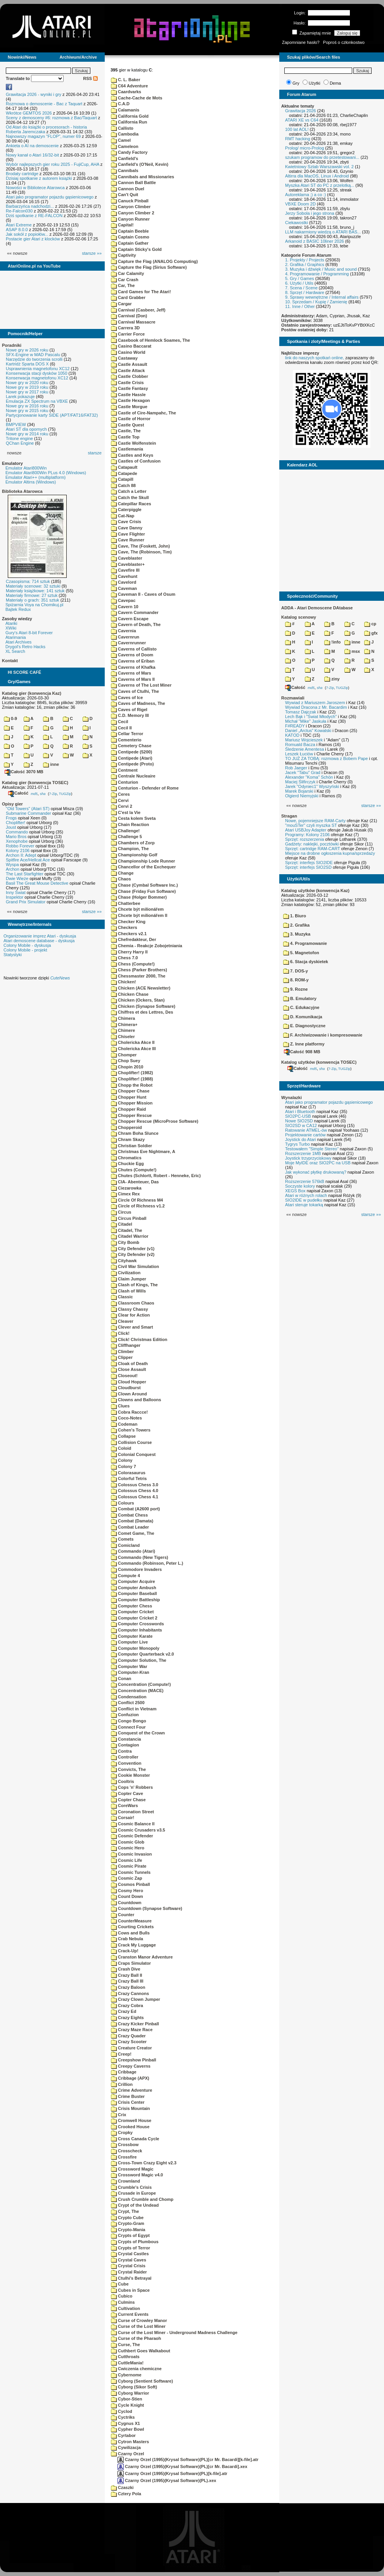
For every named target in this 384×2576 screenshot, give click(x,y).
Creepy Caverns (130, 2066)
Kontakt (10, 660)
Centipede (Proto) (132, 764)
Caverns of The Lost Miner (141, 685)
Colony (121, 1460)
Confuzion (125, 1714)
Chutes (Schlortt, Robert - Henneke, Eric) (156, 1175)
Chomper (124, 1054)
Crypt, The (125, 2211)
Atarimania (15, 637)
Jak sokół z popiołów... (27, 234)
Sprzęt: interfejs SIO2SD (308, 867)
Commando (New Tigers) (139, 1557)
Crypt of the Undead (135, 2205)
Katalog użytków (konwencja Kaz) (315, 890)
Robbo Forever (20, 846)
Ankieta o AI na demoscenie (32, 145)
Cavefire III (125, 570)
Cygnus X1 (125, 2423)
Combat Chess (129, 1515)
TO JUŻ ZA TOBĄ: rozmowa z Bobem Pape (326, 758)
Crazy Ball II (126, 1975)
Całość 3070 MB (24, 771)
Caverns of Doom (132, 654)
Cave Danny (126, 527)
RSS (90, 78)
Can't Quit (124, 194)
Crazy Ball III (127, 1981)
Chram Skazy (128, 1139)
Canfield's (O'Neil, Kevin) (139, 164)
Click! (120, 1333)
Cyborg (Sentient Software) (142, 2381)
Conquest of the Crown (138, 1733)
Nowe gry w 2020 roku (27, 382)
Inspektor (14, 897)
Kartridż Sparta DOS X (27, 364)
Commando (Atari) (133, 1551)
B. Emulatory (300, 998)
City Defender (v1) (132, 1248)
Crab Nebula (127, 1938)
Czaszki (122, 2487)
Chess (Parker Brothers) (139, 969)
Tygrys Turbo (297, 1144)
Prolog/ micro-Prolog (304, 148)
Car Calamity (127, 273)
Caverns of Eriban (132, 661)
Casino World (128, 352)
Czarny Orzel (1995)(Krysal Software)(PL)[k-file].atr (172, 2473)
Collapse (123, 1436)
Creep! (121, 2054)
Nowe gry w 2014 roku (27, 433)
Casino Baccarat (131, 346)
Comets (122, 1539)
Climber (122, 1351)
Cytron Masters (130, 2441)
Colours (122, 1503)
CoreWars (124, 1805)
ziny (331, 679)
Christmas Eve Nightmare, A (143, 1151)
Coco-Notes (126, 1418)
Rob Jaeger (296, 767)
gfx (371, 633)
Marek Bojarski (299, 791)
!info (332, 642)
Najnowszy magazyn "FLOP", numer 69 (43, 136)
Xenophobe (17, 841)
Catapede (124, 473)
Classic (122, 1296)
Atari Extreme (19, 225)
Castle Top (125, 437)
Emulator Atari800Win (26, 468)
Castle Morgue (129, 406)
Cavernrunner (128, 642)
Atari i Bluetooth (300, 1111)
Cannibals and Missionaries (142, 176)
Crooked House (130, 2126)
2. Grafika (296, 925)
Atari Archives (18, 642)
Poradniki (11, 345)
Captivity (123, 255)
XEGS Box (295, 1190)
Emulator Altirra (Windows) (30, 482)
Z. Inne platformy (304, 1044)
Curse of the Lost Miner (138, 2326)
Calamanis (125, 110)
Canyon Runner (130, 219)
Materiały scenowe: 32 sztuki (33, 586)
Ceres (120, 794)
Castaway (124, 358)
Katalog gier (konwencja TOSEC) (35, 782)
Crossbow (124, 2144)
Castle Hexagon (130, 400)
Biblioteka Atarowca (22, 491)
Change (122, 873)
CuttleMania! (127, 2362)
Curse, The (125, 2344)
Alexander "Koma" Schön (309, 777)
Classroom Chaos (132, 1303)
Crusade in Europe (133, 2193)
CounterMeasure (131, 1921)
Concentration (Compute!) (141, 1684)
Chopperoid (126, 1127)
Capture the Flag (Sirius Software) (149, 267)
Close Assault (128, 1369)
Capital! (122, 225)
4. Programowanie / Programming (317, 273)
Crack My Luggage (133, 1945)
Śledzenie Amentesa (304, 749)
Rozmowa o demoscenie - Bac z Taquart (44, 103)
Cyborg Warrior (130, 2393)
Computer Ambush (133, 1587)
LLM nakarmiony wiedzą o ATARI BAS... (323, 232)
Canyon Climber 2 (132, 212)
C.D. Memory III (130, 715)
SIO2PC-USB (298, 1116)
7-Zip (53, 793)
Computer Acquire (133, 1581)
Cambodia (124, 134)
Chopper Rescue (131, 1115)
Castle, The (126, 430)
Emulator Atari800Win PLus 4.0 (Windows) (45, 472)
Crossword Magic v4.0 (137, 2174)
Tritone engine (19, 438)
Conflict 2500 (128, 1702)
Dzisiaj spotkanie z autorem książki (39, 178)
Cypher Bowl (127, 2429)
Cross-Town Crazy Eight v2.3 (143, 2162)
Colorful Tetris (129, 1478)
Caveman (124, 588)
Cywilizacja (126, 2447)
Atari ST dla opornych (26, 429)
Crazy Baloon (128, 1987)
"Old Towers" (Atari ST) (28, 808)
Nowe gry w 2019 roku (27, 387)
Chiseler (123, 1036)
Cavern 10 (124, 606)
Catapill (122, 479)
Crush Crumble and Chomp (142, 2199)
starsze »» (92, 253)
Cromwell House (131, 2120)
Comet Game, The (132, 1533)
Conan (121, 1678)
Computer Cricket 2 (134, 1618)
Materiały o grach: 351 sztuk (32, 600)
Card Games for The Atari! (141, 291)
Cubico (121, 2296)
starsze (95, 452)
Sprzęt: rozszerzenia (304, 839)
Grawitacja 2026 (300, 110)
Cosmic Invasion (131, 1854)
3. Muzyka (296, 934)
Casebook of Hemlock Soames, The (150, 340)
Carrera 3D (125, 327)
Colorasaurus (128, 1472)
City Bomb (125, 1242)
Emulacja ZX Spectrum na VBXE (37, 401)
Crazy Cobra (127, 2005)
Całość (18, 793)
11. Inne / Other (300, 306)
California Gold (130, 116)
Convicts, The (128, 1769)
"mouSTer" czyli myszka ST (311, 825)
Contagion (125, 1745)
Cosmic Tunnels (130, 1872)
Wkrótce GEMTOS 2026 (29, 113)
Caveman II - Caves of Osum (143, 594)
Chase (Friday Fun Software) (143, 891)
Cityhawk (124, 1260)
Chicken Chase (130, 994)
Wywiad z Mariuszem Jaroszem (315, 702)
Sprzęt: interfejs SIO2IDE (309, 862)
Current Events (130, 2314)
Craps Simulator (131, 1963)
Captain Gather (130, 243)
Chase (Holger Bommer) (139, 897)
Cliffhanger (125, 1345)
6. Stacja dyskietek (305, 961)
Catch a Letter (128, 491)
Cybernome (126, 2374)
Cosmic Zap (126, 1878)
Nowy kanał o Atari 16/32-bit (32, 155)
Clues (120, 1406)
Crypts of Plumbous (135, 2241)
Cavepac (123, 600)
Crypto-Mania (128, 2229)
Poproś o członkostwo (344, 42)
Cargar (121, 303)
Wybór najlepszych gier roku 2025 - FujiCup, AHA (52, 164)
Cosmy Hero (127, 1890)
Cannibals (124, 170)
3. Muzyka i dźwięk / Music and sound (321, 269)
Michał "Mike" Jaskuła (305, 721)
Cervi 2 (121, 806)
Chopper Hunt (128, 1097)
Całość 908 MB (302, 1051)
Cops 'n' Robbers (132, 1787)
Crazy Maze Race (131, 2029)
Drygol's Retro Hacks (25, 646)
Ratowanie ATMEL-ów (306, 1130)
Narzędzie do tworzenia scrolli (34, 359)
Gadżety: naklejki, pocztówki (312, 844)
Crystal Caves (128, 2260)
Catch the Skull (130, 497)
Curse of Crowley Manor (139, 2320)
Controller (124, 1757)
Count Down (127, 1896)
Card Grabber (128, 297)
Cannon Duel (127, 188)
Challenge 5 (126, 836)
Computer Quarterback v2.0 (142, 1654)
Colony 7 (123, 1466)
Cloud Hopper (128, 1381)
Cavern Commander (135, 612)
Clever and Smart (132, 1327)
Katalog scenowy (298, 617)
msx (352, 651)
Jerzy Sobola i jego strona (309, 213)
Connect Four (128, 1727)
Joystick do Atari (300, 1139)
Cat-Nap (122, 515)
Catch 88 (123, 485)
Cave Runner (127, 539)
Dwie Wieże (17, 878)
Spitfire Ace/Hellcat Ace (28, 860)
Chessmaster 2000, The (138, 976)
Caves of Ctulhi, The (135, 691)
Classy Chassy (129, 1309)
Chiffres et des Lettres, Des (142, 1012)
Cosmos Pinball (130, 1884)
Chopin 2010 (127, 1066)
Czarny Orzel (127, 2453)
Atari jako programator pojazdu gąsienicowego (49, 197)
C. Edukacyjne (301, 1007)
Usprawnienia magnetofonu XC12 (38, 368)
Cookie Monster (130, 1775)
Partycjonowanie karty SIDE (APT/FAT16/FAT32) (52, 415)
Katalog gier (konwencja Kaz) (31, 693)
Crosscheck (126, 2150)
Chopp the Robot (131, 1085)
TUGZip (65, 793)
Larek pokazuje (20, 396)
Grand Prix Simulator (25, 901)
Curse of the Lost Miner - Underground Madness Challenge (174, 2332)
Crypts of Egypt (130, 2235)
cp (370, 623)
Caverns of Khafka (133, 667)
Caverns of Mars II (133, 679)
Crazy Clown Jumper (135, 1999)
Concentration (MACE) (137, 1690)
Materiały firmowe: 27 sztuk (31, 595)
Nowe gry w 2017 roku (27, 392)
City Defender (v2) (132, 1254)
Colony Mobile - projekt (25, 950)
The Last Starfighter (24, 873)
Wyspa (12, 864)
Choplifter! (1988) (132, 1079)
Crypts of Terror (130, 2248)
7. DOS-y (295, 971)
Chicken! (123, 981)
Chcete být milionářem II (139, 915)
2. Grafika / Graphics (304, 264)
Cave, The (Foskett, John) (140, 546)
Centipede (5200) (131, 752)
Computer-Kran (130, 1672)
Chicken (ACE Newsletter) (140, 988)
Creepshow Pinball (133, 2060)
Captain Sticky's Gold (136, 249)
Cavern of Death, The (136, 624)
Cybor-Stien (126, 2399)
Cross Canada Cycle (135, 2138)
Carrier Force (128, 334)
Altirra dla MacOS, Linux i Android (317, 176)
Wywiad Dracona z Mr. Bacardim (316, 707)
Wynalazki (291, 1097)
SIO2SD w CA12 (301, 1125)
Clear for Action (130, 1315)
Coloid (121, 1448)
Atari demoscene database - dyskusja (38, 940)
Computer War (129, 1666)
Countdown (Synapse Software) (146, 1908)
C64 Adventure (129, 85)
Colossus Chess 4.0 (134, 1490)
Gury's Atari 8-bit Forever (29, 632)
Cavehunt (124, 576)
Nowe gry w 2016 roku (27, 406)
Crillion (122, 2084)
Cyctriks (123, 2417)
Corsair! (122, 1817)
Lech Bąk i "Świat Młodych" (311, 716)
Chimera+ (124, 1024)
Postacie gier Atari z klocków (33, 239)
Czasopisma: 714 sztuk (28, 581)
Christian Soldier (131, 1145)
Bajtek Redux (18, 609)
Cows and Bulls (130, 1933)
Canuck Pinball (130, 200)
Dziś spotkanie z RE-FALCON (34, 215)
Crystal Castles (130, 2253)
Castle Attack (128, 370)
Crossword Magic (132, 2169)
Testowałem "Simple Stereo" (312, 1148)
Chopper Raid (128, 1109)
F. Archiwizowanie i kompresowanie (322, 1035)
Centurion (124, 782)
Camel (121, 140)
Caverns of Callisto (134, 649)
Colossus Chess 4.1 (134, 1496)
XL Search (15, 651)
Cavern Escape (130, 618)
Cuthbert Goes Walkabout (140, 2350)
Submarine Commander (28, 813)
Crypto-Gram (127, 2223)
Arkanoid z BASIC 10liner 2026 (314, 241)
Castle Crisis (127, 382)
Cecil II (121, 727)
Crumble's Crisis (131, 2187)
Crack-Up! (124, 1950)
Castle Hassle (128, 394)
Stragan (289, 816)
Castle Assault (129, 364)
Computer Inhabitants (136, 1630)
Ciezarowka (126, 1188)
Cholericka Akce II (132, 1042)
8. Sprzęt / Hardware (304, 292)
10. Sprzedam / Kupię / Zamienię (316, 301)
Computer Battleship (135, 1599)
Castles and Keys (132, 455)
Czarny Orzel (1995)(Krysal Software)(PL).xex (167, 2480)
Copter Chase (128, 1799)
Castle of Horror (130, 418)
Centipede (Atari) (131, 758)
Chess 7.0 (124, 957)
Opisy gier (12, 804)
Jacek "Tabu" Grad (302, 772)
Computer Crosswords (137, 1623)
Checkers (124, 927)
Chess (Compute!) (133, 964)
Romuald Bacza (300, 744)
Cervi (120, 800)
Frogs (11, 818)
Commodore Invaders (136, 1569)
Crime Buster (128, 2096)
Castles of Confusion (136, 461)
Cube (120, 2284)
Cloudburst (126, 1387)
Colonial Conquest (133, 1454)
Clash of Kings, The (134, 1284)
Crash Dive (125, 1969)
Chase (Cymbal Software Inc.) (144, 885)
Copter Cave (127, 1793)
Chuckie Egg (127, 1163)
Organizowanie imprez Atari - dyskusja (39, 936)
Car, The (123, 285)
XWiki (10, 628)
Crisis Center (128, 2102)
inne (51, 764)
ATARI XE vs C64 (301, 120)
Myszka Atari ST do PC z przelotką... (319, 185)
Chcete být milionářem (137, 909)
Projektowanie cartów (305, 1134)
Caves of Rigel (129, 709)
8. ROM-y (296, 980)
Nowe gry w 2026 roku (27, 350)
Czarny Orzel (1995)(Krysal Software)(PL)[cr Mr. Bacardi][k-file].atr (188, 2459)
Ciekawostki (296, 222)
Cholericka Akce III (133, 1048)
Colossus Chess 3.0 (134, 1484)
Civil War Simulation (135, 1266)
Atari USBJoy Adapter (305, 830)
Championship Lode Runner (143, 861)
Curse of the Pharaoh (136, 2338)
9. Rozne (295, 989)
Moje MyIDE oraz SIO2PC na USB (318, 1162)
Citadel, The (126, 1230)
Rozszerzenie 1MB (303, 1153)
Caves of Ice (127, 697)
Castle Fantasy (129, 388)
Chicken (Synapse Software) (143, 1006)
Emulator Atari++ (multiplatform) (35, 477)
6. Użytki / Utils (299, 283)
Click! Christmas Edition (139, 1339)
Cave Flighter (128, 534)
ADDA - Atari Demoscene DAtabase (317, 607)
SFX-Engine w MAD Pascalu (33, 354)
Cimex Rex (125, 1193)
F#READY (295, 726)
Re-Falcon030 (19, 211)
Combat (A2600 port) (135, 1508)
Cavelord (123, 582)
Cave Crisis (126, 521)
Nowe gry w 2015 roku (27, 410)
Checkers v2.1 (129, 933)
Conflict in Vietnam (133, 1708)
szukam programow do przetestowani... (322, 157)
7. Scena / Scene (301, 287)
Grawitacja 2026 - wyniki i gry (33, 94)
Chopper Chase (130, 1091)
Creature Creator (131, 2047)
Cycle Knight (127, 2405)
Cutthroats (125, 2356)
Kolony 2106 (17, 850)
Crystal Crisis (128, 2265)
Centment (124, 770)
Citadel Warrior (130, 1236)
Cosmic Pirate (128, 1866)
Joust (11, 827)
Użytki (314, 83)
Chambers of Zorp (133, 842)
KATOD (292, 735)
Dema (335, 83)
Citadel (121, 1224)
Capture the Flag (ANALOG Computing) (154, 261)
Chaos (121, 879)
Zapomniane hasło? (301, 42)
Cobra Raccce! (129, 1412)
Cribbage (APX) (130, 2078)
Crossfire (124, 2157)
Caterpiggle (126, 509)
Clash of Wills (128, 1291)
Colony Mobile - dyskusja (27, 945)
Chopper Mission (131, 1103)
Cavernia (123, 630)
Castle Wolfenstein (133, 443)
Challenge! (125, 830)
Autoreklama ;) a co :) (305, 194)
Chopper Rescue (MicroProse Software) (154, 1121)
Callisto (122, 128)
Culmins (123, 2302)
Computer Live (129, 1642)
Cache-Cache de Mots (136, 98)
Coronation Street (132, 1811)
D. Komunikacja (302, 1016)
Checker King (128, 921)
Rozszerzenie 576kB (304, 1181)
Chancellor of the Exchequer (143, 866)
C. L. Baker (125, 79)
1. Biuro (294, 915)
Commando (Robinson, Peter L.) (147, 1563)
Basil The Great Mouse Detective (37, 883)
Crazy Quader (128, 2035)
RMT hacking (297, 138)
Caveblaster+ (128, 564)
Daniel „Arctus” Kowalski (308, 730)
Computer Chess (131, 1606)
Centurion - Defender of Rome (145, 788)
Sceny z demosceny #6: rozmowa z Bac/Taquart (51, 117)
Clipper (122, 1357)
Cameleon (124, 146)
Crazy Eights (127, 2017)
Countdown (126, 1902)
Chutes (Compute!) (133, 1169)
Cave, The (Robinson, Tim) (141, 552)
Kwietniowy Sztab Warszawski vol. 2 (319, 166)
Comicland (125, 1545)
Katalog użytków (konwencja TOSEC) (318, 1062)
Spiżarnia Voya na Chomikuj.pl (34, 604)
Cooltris (122, 1781)
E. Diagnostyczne (304, 1025)
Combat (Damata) (132, 1520)
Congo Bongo (128, 1720)
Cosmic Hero (127, 1847)
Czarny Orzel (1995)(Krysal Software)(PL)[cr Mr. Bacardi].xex (182, 2466)
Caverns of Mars (131, 673)
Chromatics (126, 1157)
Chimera (123, 1018)
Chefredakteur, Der (133, 939)
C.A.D (120, 103)
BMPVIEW (16, 424)
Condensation (128, 1696)
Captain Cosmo (130, 237)
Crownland (125, 2181)
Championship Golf (134, 854)
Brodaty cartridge (22, 173)
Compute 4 (125, 1575)
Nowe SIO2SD (299, 1120)
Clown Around (129, 1393)
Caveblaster (126, 558)
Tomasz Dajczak (300, 712)
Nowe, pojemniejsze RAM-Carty (315, 820)
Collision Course (131, 1442)
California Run (129, 122)
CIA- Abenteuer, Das (135, 1181)
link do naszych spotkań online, (314, 357)
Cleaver (122, 1321)
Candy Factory (129, 152)
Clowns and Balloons (136, 1399)
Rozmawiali (292, 698)
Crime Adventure (131, 2090)
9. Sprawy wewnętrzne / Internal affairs (321, 297)
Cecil (119, 721)
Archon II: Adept (21, 855)
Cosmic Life (126, 1860)
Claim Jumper (128, 1279)
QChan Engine (20, 443)
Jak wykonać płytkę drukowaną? (315, 1172)
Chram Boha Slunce (135, 1133)
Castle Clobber (129, 376)
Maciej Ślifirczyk (300, 781)
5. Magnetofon (301, 952)
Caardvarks (126, 91)
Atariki (11, 623)
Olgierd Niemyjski (301, 795)
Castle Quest (127, 425)
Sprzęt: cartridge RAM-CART (312, 848)
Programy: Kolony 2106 (307, 834)
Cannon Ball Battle (133, 182)
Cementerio (126, 739)
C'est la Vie (125, 812)
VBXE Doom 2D (300, 204)
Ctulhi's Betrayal (131, 2278)
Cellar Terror (127, 733)
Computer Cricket (132, 1611)
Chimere (123, 1030)
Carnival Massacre (133, 322)
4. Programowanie (305, 943)
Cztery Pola (126, 2493)
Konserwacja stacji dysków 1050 (36, 373)
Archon (12, 869)
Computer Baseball (134, 1593)
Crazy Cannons (130, 1993)
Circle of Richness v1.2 (138, 1206)
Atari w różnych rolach (306, 1195)
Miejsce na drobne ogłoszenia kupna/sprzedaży (330, 853)
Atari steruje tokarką (304, 1204)
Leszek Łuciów (299, 753)
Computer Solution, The (138, 1660)
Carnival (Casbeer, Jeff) (138, 310)
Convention (126, 1763)
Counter (122, 1914)
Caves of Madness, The (138, 703)
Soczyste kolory (300, 1186)
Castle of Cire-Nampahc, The (143, 412)
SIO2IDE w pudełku (303, 1200)
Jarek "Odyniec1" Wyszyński (312, 786)
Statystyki (12, 954)
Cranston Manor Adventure (142, 1957)
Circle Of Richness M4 (137, 1200)
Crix (118, 2114)
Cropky (122, 2132)
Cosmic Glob (127, 1842)
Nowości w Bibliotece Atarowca (35, 187)
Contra (121, 1751)
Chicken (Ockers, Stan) (138, 1000)
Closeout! (124, 1375)
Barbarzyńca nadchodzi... (30, 206)
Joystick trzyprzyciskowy (308, 1158)
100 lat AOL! (297, 129)
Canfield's (124, 158)
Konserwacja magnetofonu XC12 (37, 378)
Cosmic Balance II (132, 1823)
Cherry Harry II (129, 952)
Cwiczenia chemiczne (136, 2368)
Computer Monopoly (135, 1648)
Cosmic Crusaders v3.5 (138, 1830)
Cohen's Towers (130, 1430)
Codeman (124, 1424)
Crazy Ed (123, 2011)
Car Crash (124, 279)
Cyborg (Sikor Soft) (134, 2387)
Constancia (126, 1739)
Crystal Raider (129, 2272)
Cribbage (124, 2072)
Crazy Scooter (129, 2041)
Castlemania (127, 449)
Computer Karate (131, 1636)
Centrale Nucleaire (133, 776)
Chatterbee (125, 903)
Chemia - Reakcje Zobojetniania (146, 945)
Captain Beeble (130, 231)
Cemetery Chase (131, 745)
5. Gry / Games (299, 278)
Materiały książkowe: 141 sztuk (35, 590)
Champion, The (130, 848)
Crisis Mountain (130, 2108)
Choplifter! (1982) (132, 1072)
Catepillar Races (131, 503)
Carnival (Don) (129, 315)
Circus (121, 1212)
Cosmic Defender (132, 1835)
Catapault (124, 467)
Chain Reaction (130, 824)
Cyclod (121, 2411)
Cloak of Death (129, 1363)
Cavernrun (125, 637)
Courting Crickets (132, 1926)
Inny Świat (16, 892)
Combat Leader (130, 1527)
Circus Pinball (128, 1218)
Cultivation (125, 2308)
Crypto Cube (127, 2217)
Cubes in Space (130, 2290)
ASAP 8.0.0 (17, 229)
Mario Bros (16, 836)
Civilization (125, 1272)
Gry (295, 83)
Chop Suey (125, 1060)
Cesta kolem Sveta (133, 818)
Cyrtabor (123, 2435)
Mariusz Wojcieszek (304, 739)
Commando (17, 832)
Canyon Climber (130, 206)
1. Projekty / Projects (304, 259)
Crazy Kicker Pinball (135, 2023)
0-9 (10, 718)
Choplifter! (15, 822)
